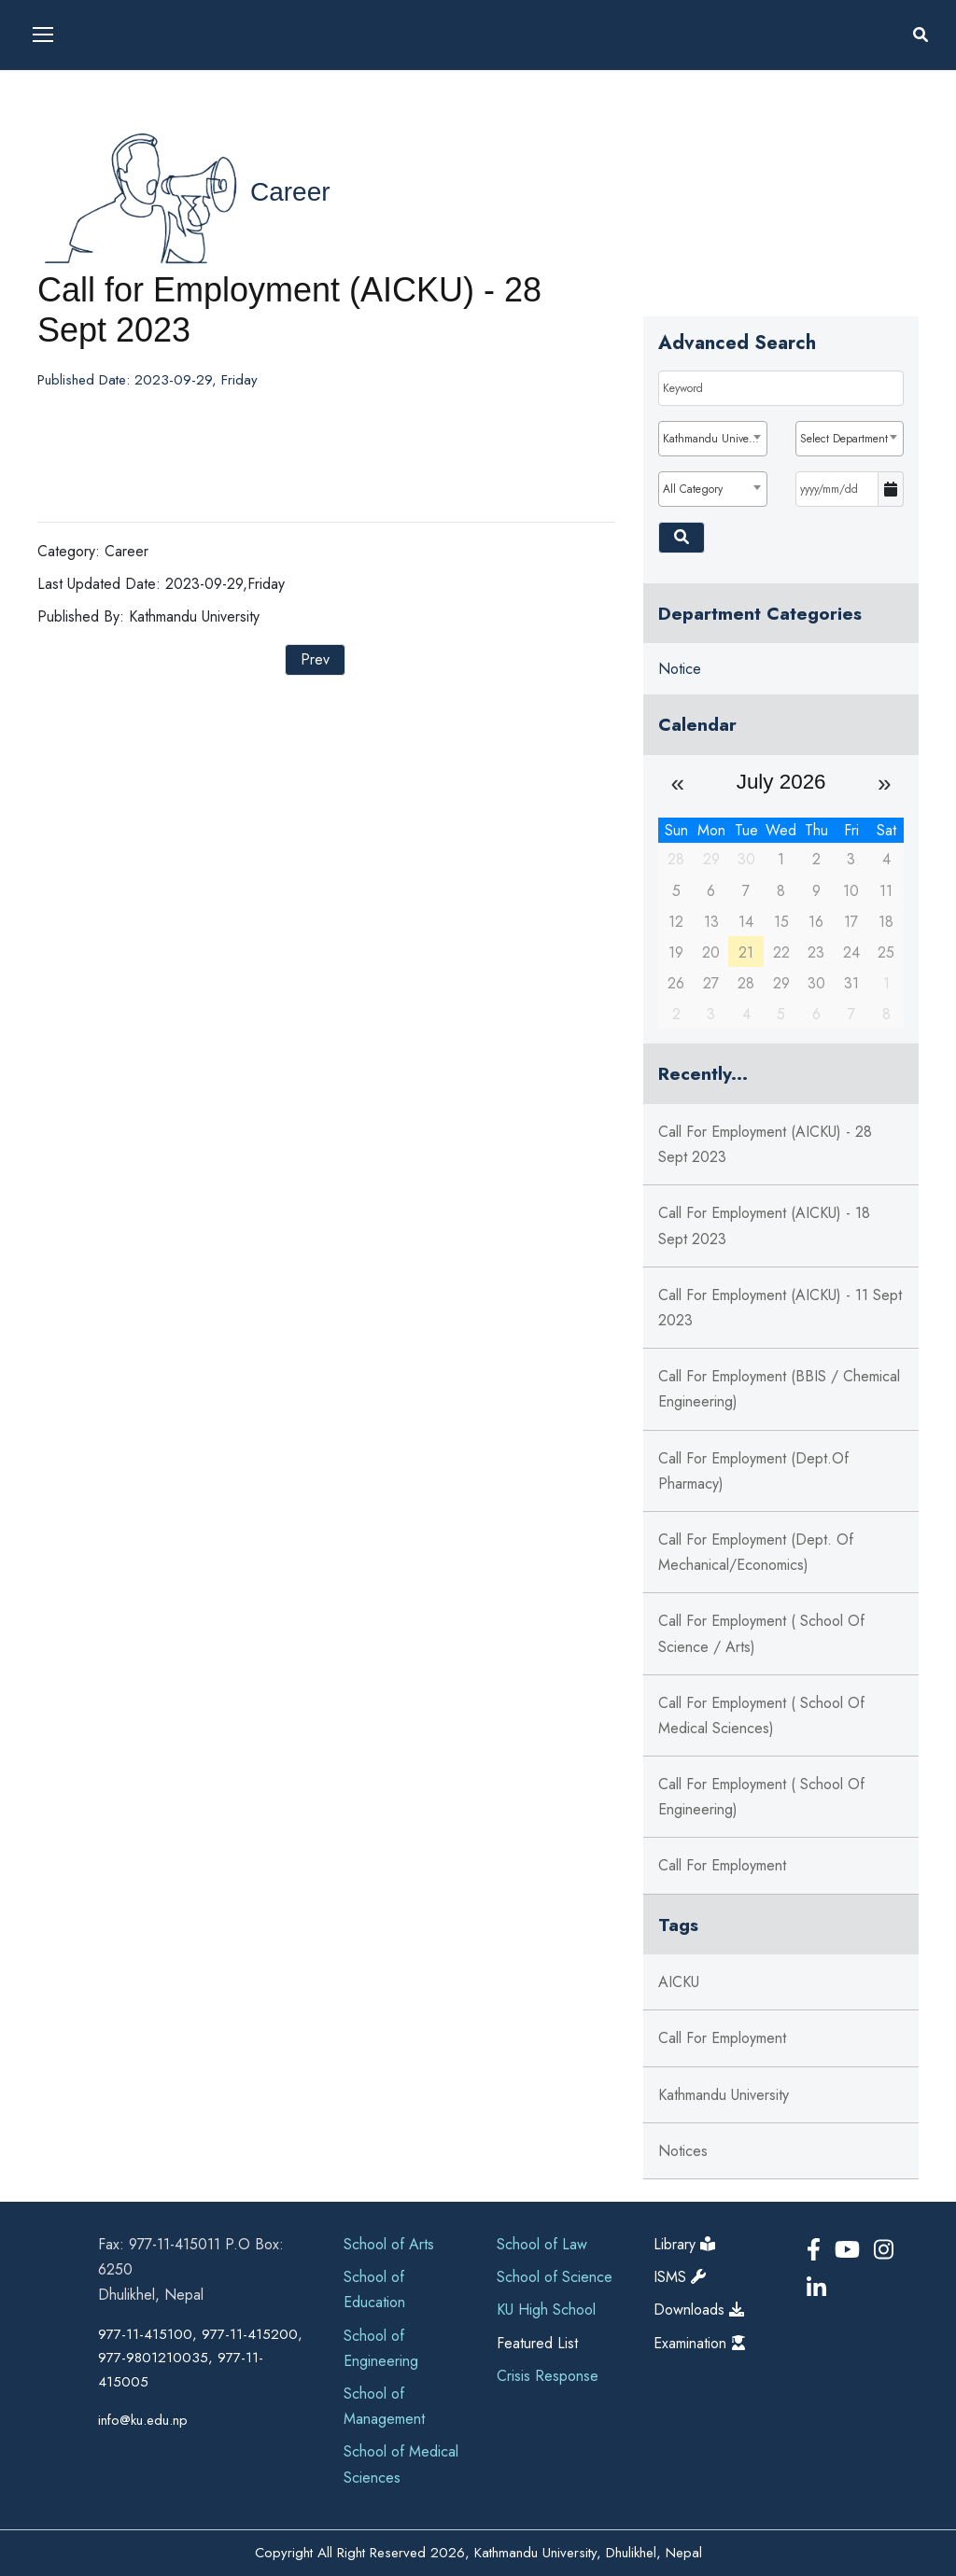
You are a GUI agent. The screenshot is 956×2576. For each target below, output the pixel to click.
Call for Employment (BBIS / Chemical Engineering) (779, 1388)
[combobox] (712, 438)
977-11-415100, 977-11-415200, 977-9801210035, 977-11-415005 (200, 2358)
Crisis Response (547, 2376)
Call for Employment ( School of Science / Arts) (761, 1633)
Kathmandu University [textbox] (714, 438)
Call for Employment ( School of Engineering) (761, 1796)
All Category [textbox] (693, 489)
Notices (683, 2151)
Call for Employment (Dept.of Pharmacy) (753, 1471)
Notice (679, 668)
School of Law (542, 2244)
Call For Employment (722, 2038)
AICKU (678, 1982)
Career (290, 191)
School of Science (554, 2277)
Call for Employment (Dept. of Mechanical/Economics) (755, 1552)
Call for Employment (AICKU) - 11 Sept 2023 (780, 1307)
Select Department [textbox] (844, 438)
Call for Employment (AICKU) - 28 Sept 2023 (765, 1144)
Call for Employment (722, 1865)
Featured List (537, 2343)
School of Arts (389, 2244)
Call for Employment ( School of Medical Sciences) (761, 1715)
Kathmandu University (723, 2095)
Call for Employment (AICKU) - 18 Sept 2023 (764, 1225)
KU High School (546, 2309)
